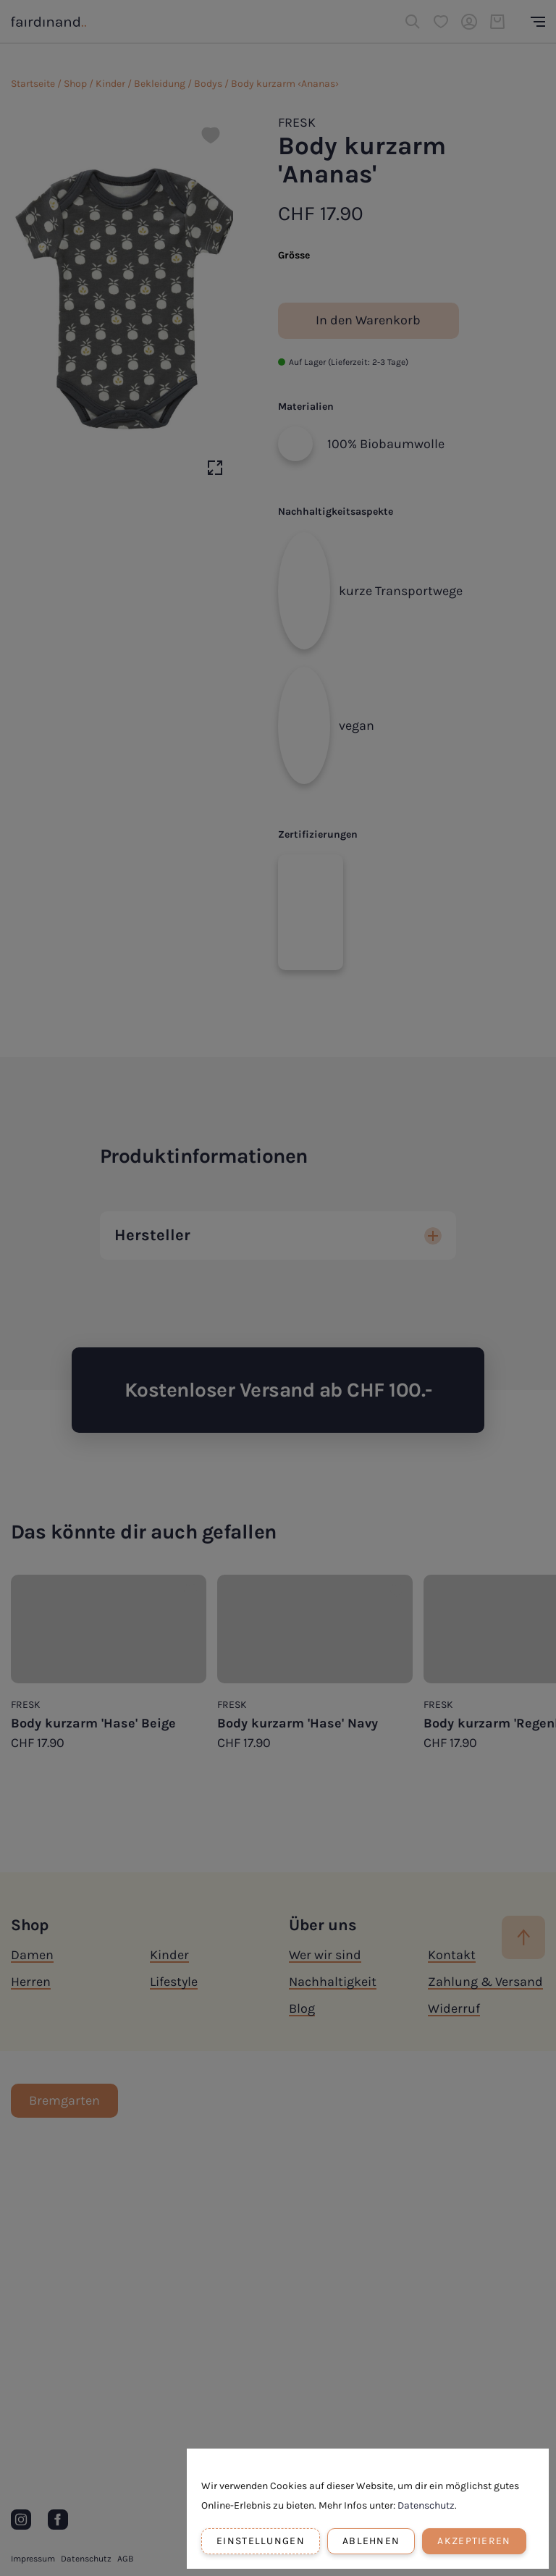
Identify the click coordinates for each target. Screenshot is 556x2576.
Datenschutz (426, 2505)
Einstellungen (260, 2541)
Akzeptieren (473, 2541)
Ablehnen (371, 2541)
